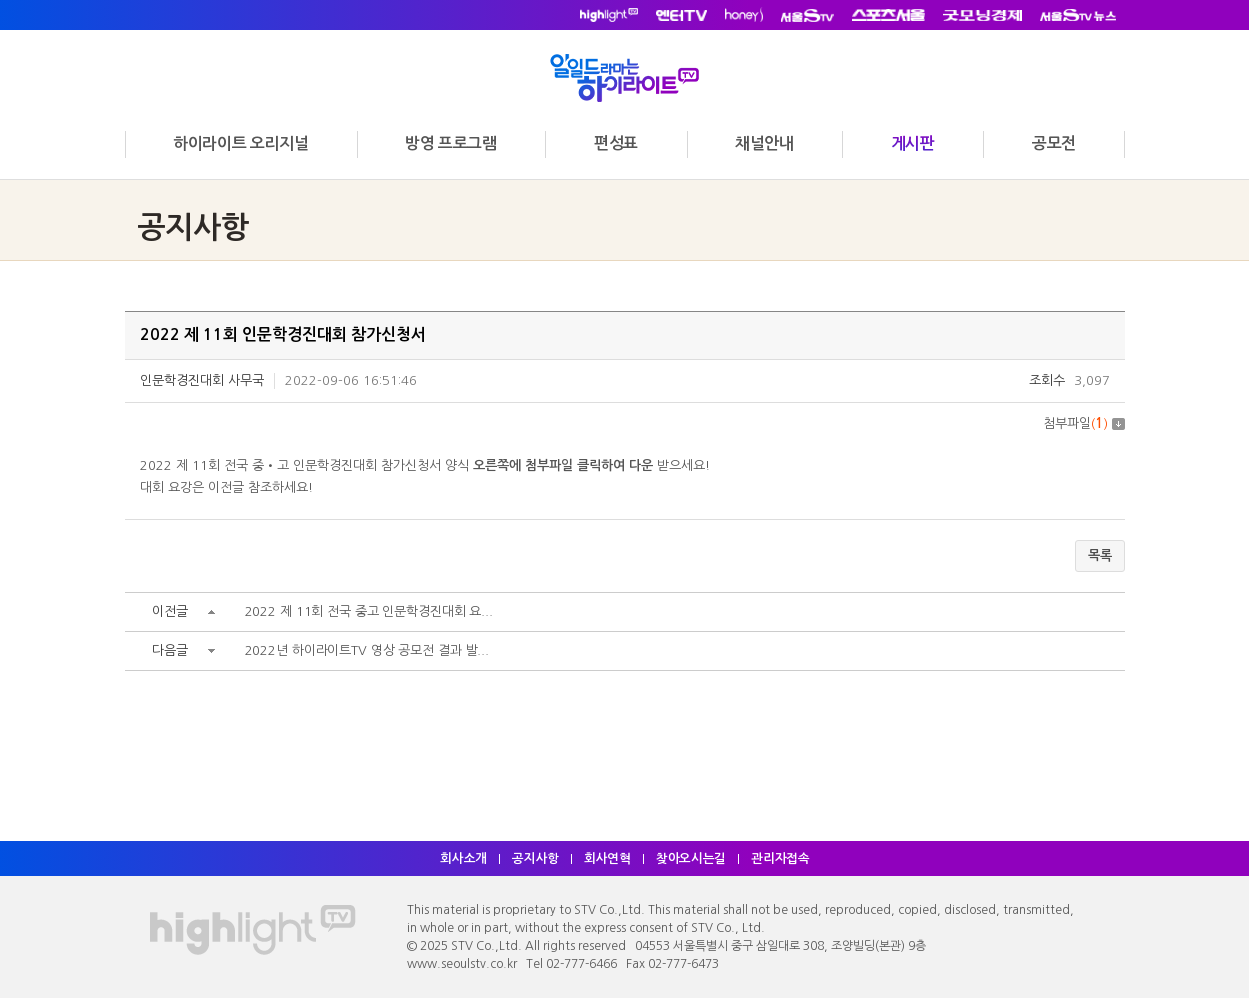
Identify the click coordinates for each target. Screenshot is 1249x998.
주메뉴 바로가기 (0, 0)
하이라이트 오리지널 (240, 143)
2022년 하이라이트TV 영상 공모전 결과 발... (369, 652)
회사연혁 (607, 858)
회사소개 (461, 858)
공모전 (1054, 143)
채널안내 (764, 143)
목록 (1100, 556)
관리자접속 (783, 858)
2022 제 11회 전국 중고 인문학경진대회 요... (371, 613)
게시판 (913, 143)
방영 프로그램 (450, 143)
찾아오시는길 (692, 858)
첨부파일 (1084, 423)
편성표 (616, 143)
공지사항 (534, 858)
